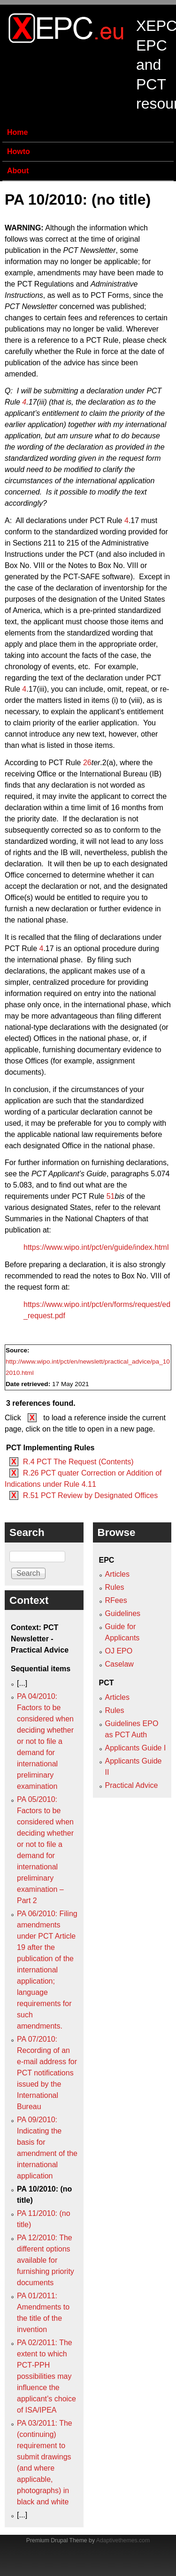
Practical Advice (131, 1785)
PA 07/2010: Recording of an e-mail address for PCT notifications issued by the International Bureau (47, 2073)
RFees (116, 1600)
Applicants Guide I (135, 1748)
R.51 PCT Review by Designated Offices (90, 1495)
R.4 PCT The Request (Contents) (78, 1462)
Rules (114, 1587)
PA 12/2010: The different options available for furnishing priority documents (45, 2260)
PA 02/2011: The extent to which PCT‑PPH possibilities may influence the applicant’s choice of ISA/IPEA (46, 2376)
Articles (117, 1574)
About (18, 171)
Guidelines (123, 1613)
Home (17, 132)
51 (111, 1196)
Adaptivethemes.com (123, 2540)
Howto (18, 151)
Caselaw (119, 1664)
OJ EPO (119, 1651)
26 (87, 763)
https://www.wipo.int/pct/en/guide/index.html (96, 1247)
